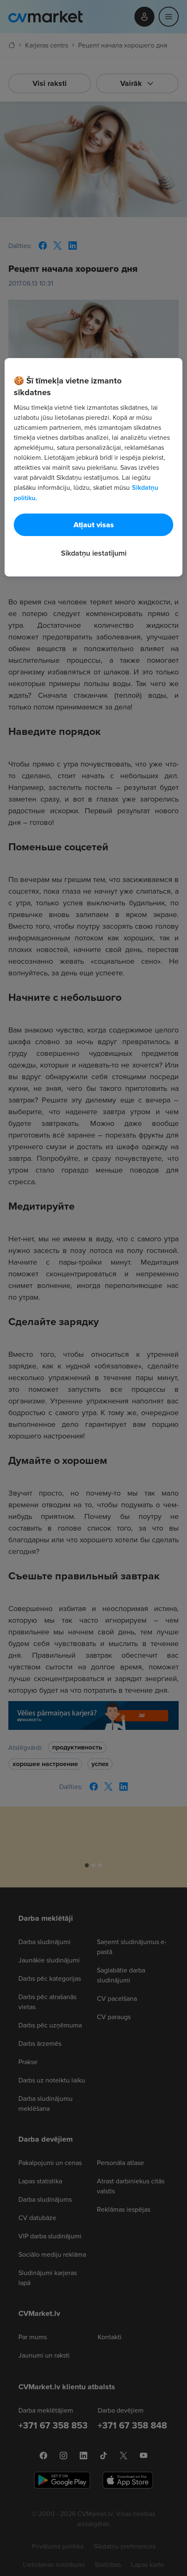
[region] (93, 467)
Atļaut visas (93, 524)
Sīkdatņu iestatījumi (93, 553)
